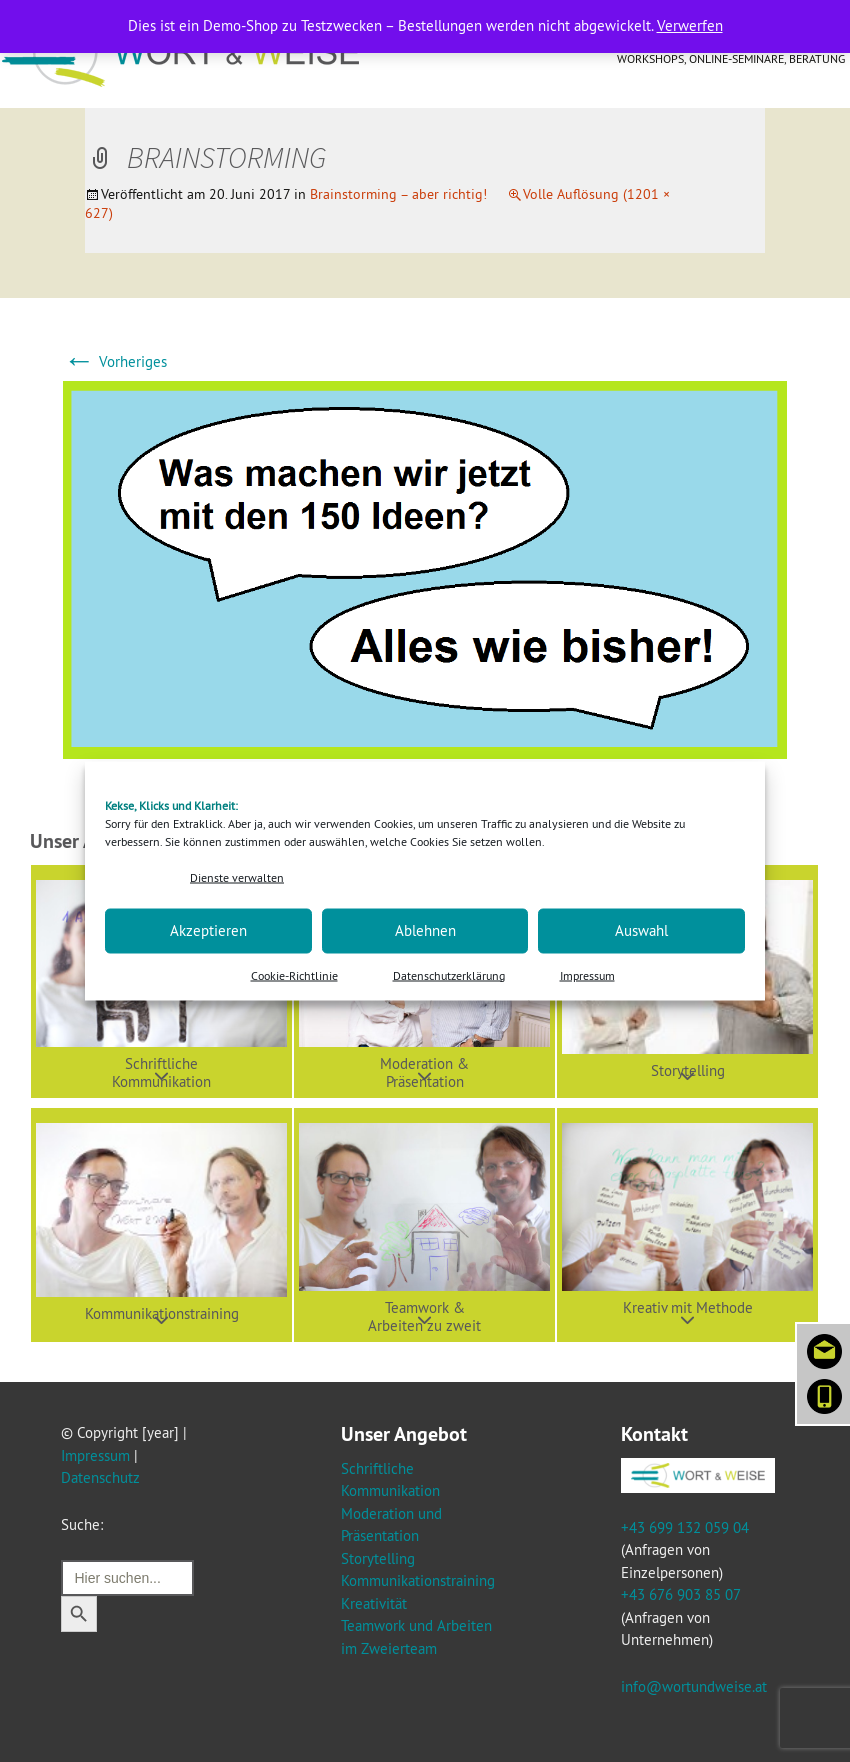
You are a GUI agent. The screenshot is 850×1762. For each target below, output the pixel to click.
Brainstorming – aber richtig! (398, 194)
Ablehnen (425, 930)
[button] (161, 1225)
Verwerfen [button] (690, 25)
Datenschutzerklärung (449, 974)
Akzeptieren (208, 930)
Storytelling (378, 1558)
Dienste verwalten (237, 877)
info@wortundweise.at (694, 1686)
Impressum (587, 974)
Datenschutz (100, 1477)
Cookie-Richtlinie (294, 974)
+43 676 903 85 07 (680, 1594)
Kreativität (374, 1603)
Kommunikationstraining (418, 1580)
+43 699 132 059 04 (685, 1527)
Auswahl (641, 930)
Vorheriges (115, 361)
